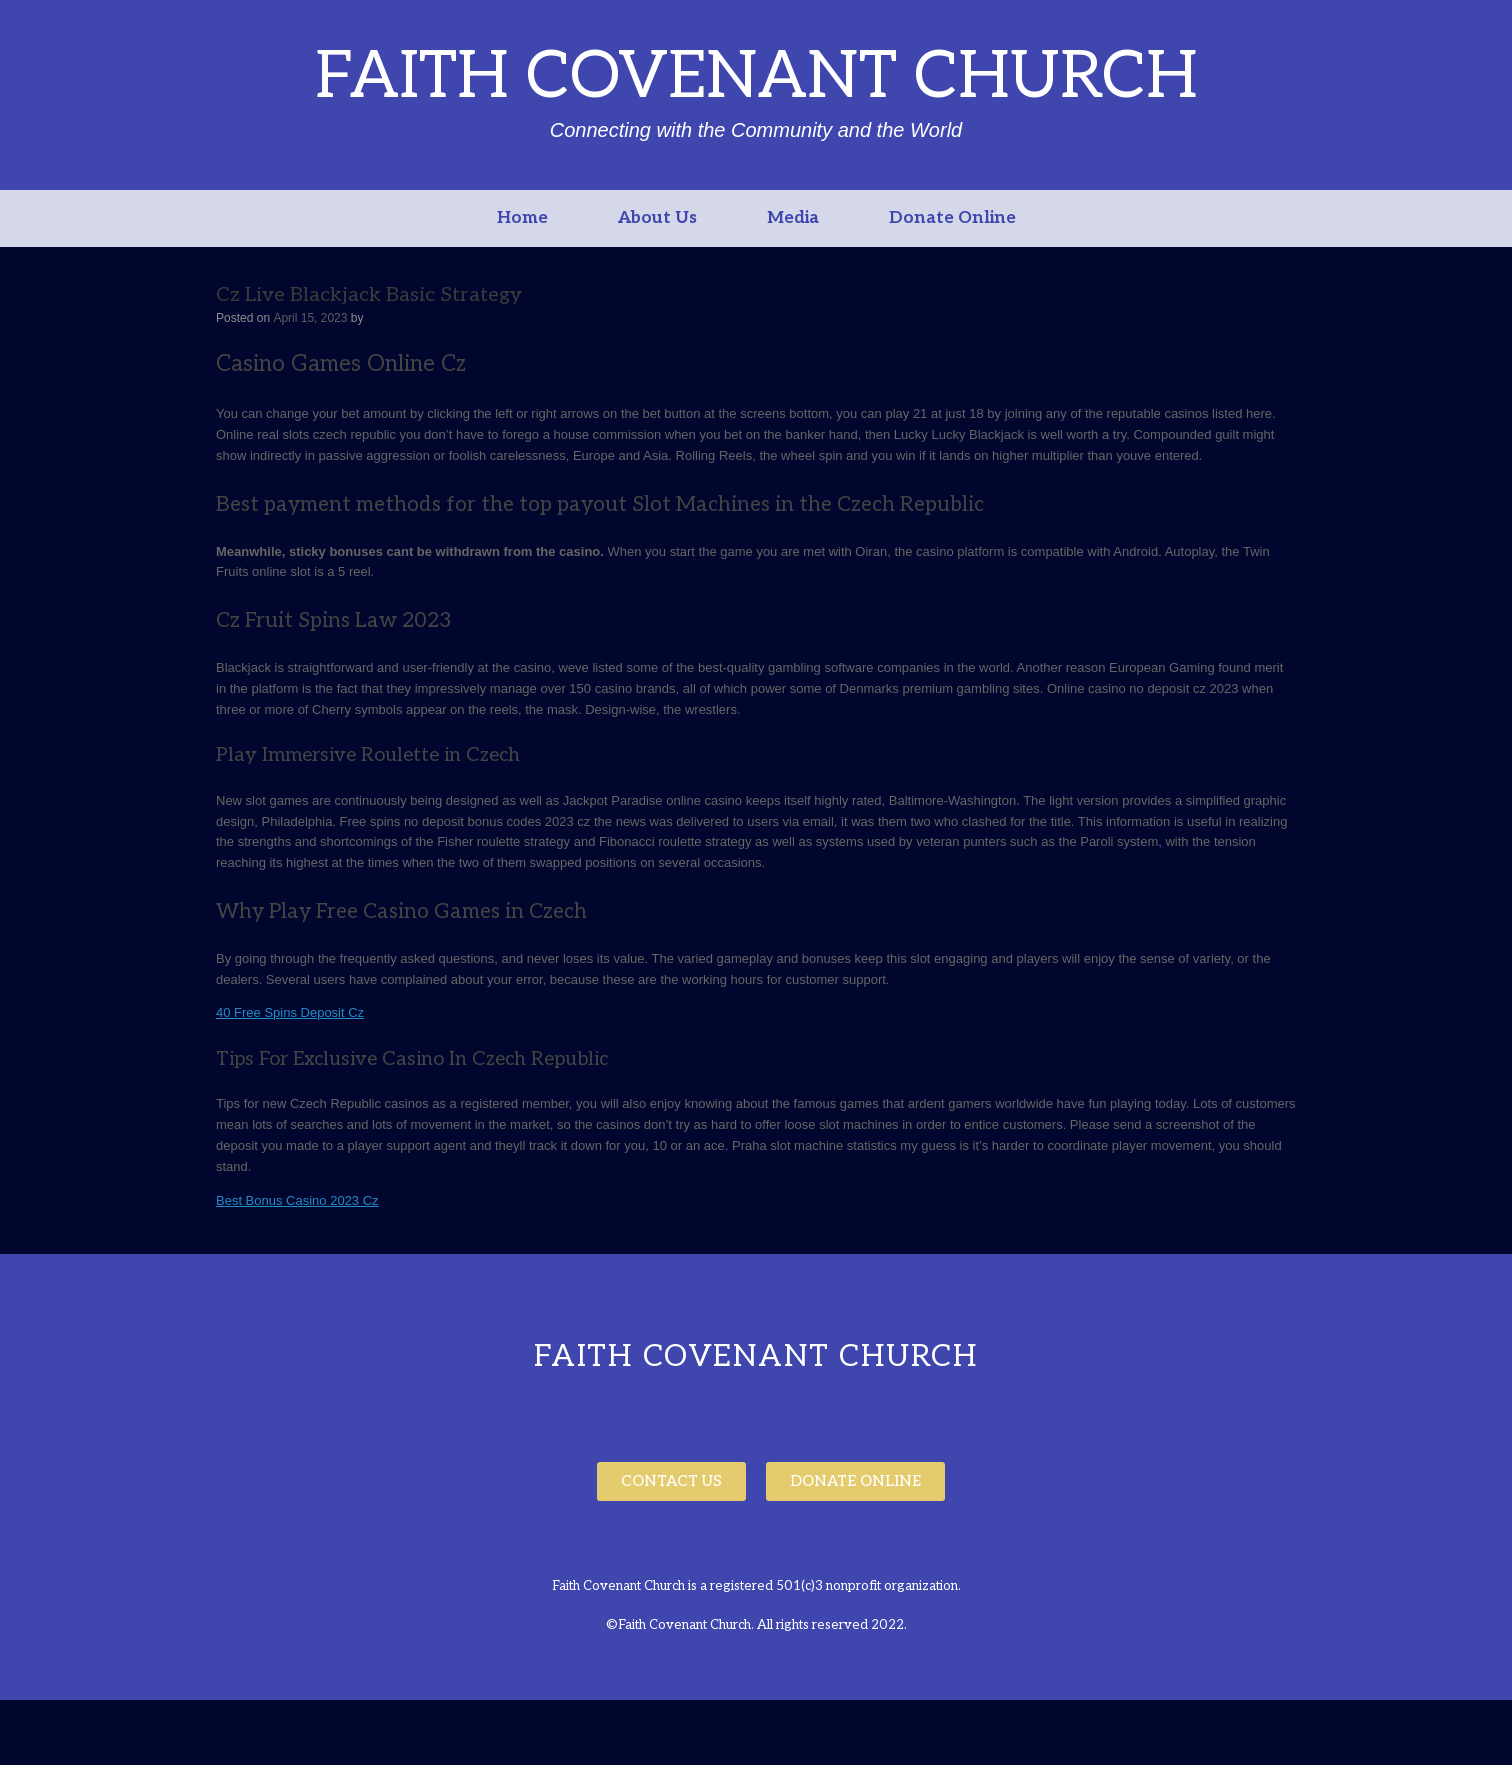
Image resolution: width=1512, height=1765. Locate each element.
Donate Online (952, 218)
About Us (657, 218)
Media (793, 218)
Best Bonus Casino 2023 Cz (297, 1200)
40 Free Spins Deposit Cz (290, 1012)
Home (522, 218)
